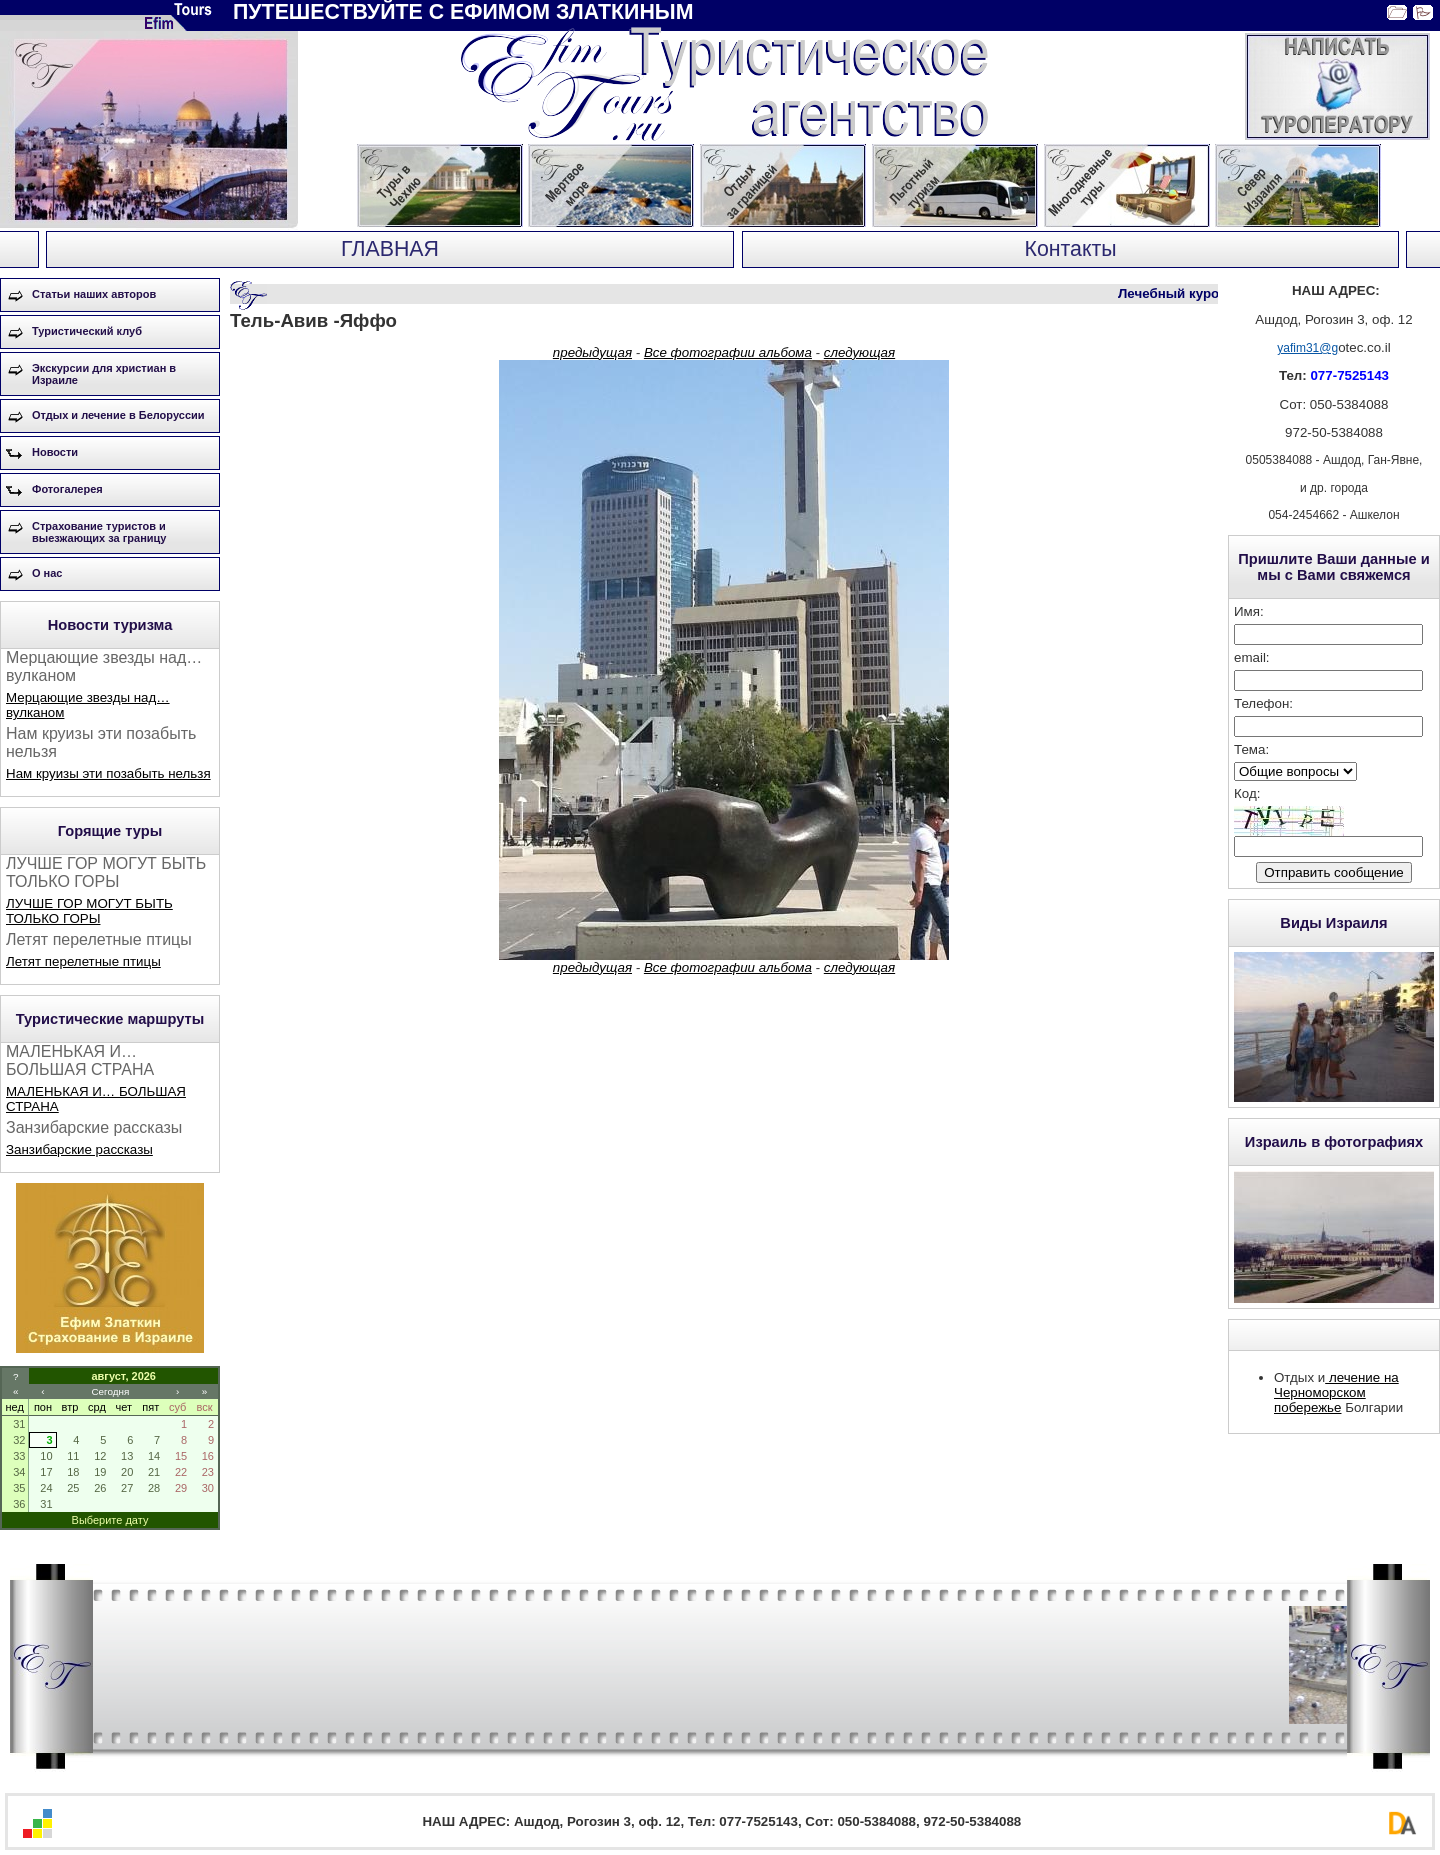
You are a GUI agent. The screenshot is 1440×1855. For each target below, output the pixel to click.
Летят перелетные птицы (83, 961)
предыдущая (592, 352)
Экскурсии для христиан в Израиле (104, 374)
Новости (55, 452)
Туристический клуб (87, 331)
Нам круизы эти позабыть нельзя (108, 773)
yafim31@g (1307, 348)
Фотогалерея (67, 489)
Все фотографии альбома (728, 352)
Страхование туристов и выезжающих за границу (99, 532)
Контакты (1070, 249)
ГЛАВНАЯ (390, 249)
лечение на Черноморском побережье (1336, 1392)
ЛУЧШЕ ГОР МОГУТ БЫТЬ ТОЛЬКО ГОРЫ (89, 911)
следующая (859, 352)
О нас (47, 573)
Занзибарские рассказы (79, 1149)
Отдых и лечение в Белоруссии (118, 415)
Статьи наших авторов (94, 294)
